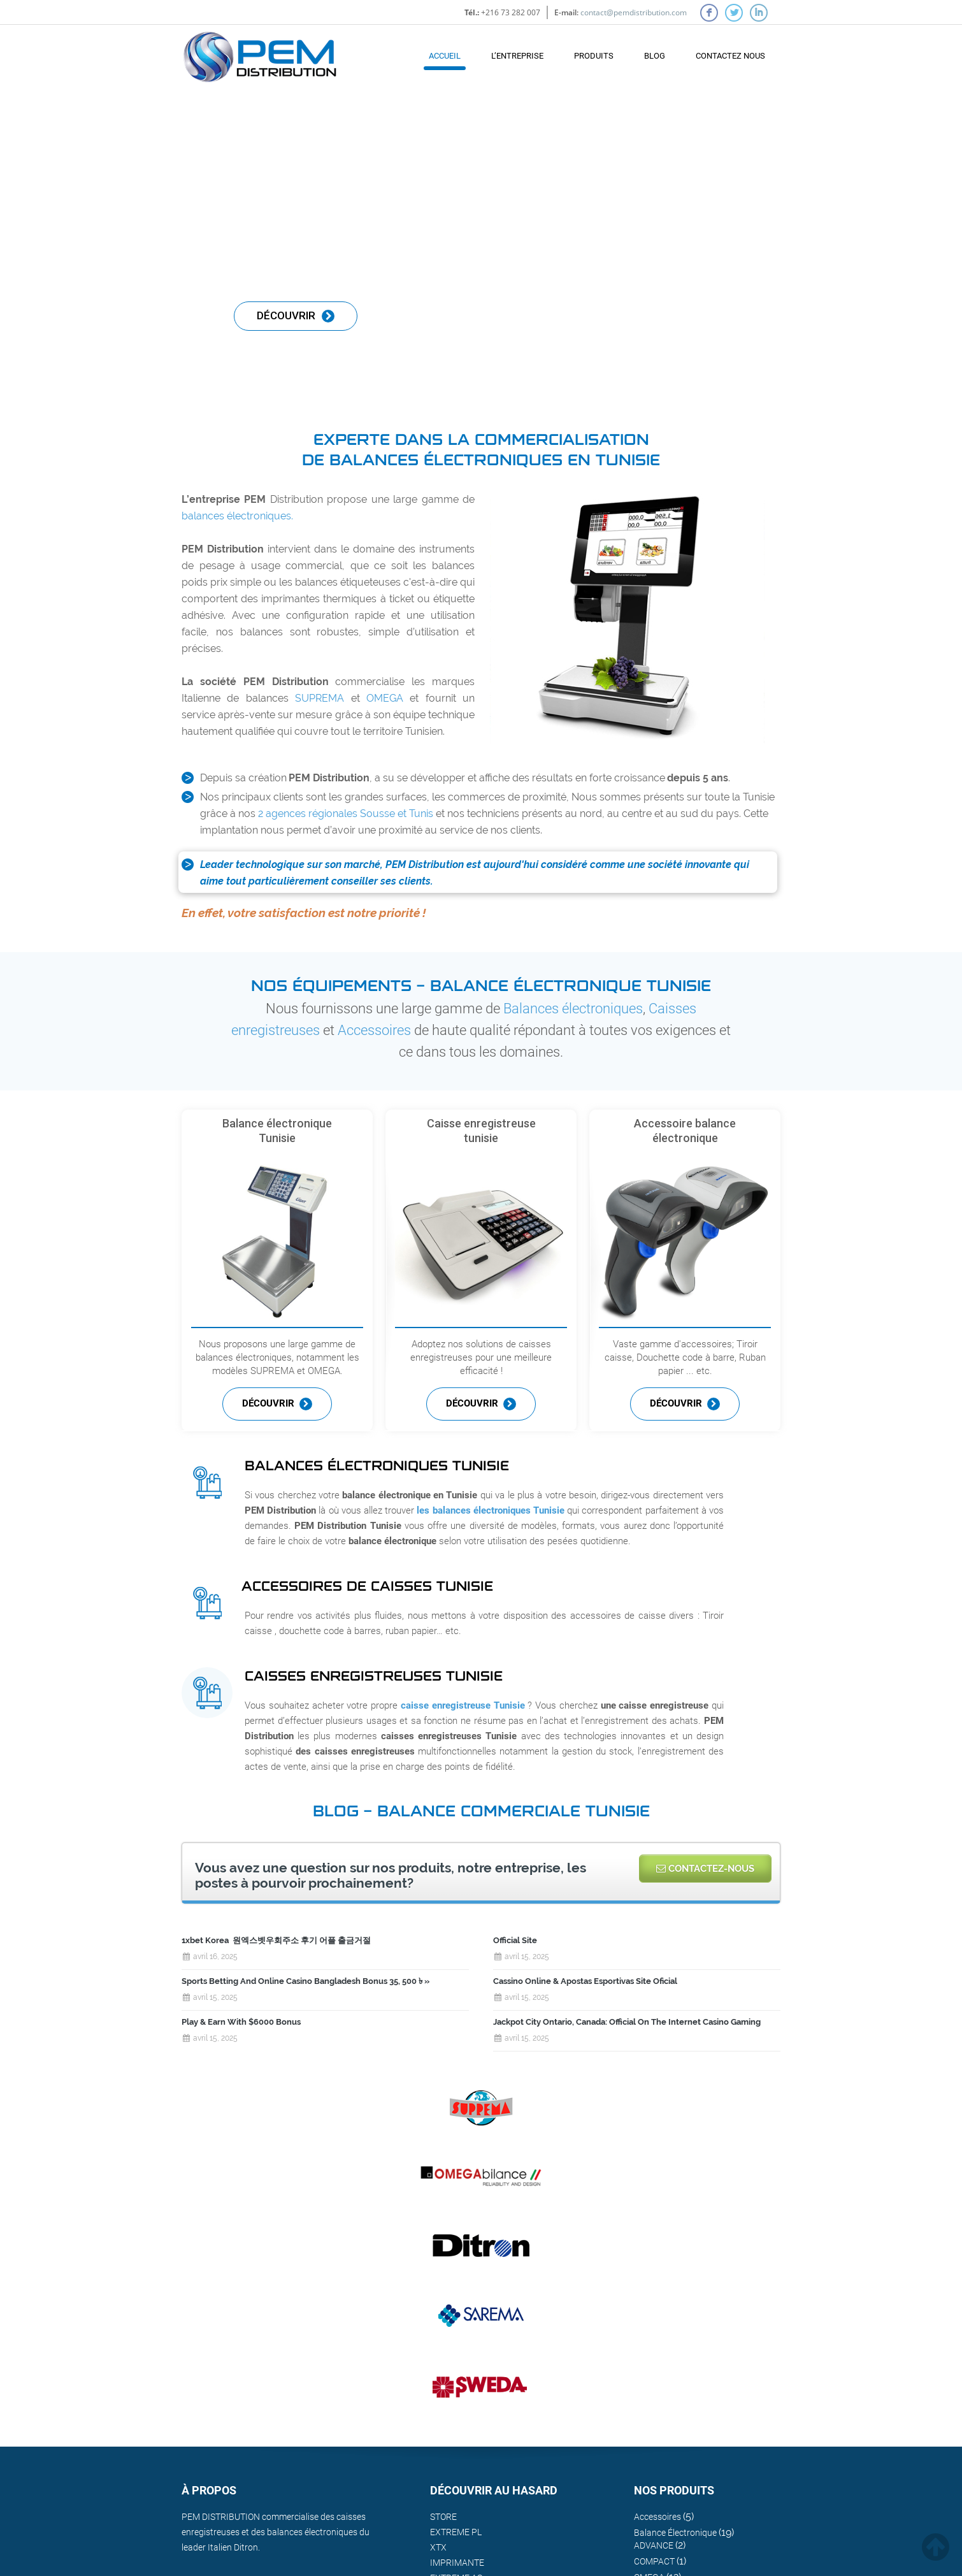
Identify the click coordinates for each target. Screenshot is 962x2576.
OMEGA (384, 698)
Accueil (445, 56)
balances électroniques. (237, 516)
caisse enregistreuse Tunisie (463, 1705)
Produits (594, 56)
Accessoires (374, 1030)
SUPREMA (319, 698)
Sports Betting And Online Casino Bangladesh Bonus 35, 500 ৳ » (305, 1981)
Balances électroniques (573, 1009)
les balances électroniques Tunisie (490, 1510)
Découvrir (277, 1404)
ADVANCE (653, 2545)
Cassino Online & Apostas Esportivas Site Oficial (585, 1981)
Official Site (515, 1940)
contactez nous (730, 56)
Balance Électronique (675, 2533)
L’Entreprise (517, 56)
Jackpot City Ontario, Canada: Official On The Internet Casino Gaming (627, 2022)
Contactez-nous (705, 1868)
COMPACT (654, 2561)
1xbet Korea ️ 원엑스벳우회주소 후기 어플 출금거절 (276, 1940)
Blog (654, 56)
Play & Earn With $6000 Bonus (241, 2022)
